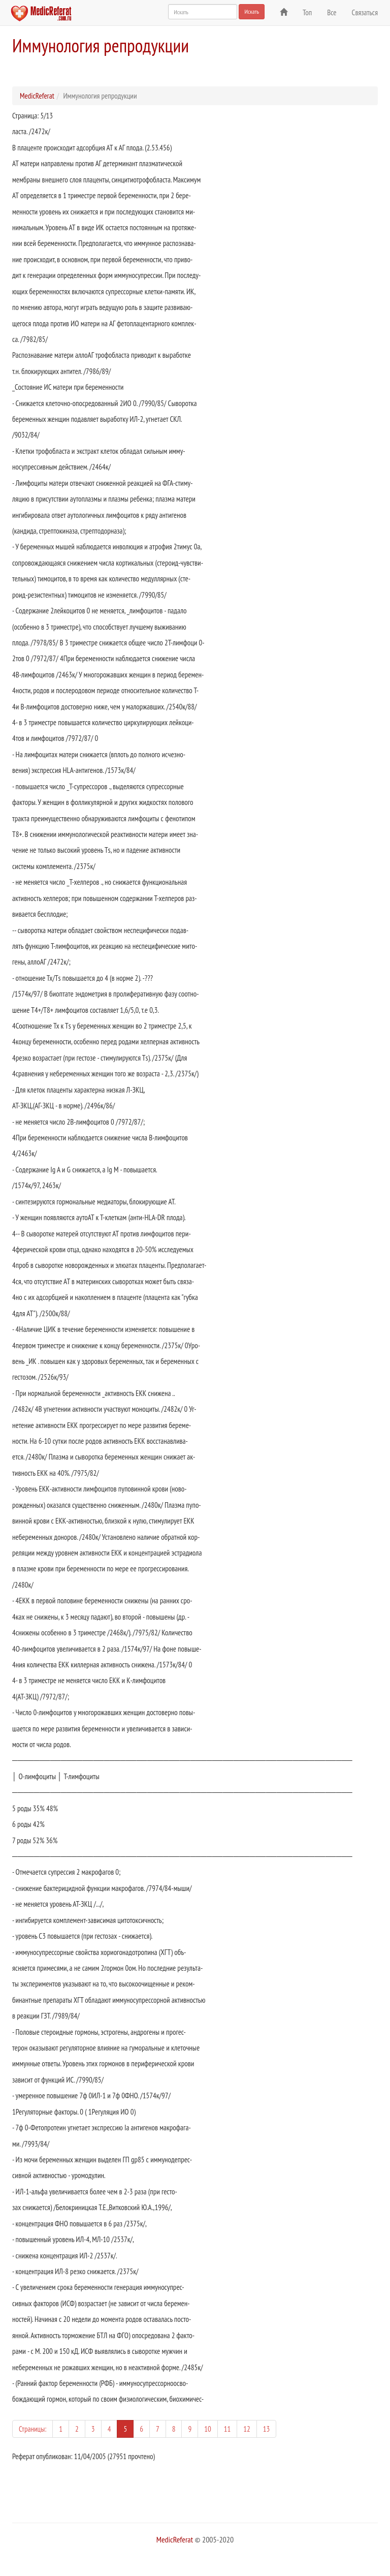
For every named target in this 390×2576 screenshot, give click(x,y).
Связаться (365, 12)
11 (227, 2429)
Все (331, 12)
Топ (307, 12)
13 (266, 2429)
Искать (251, 11)
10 (207, 2429)
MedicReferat (37, 96)
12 (246, 2429)
